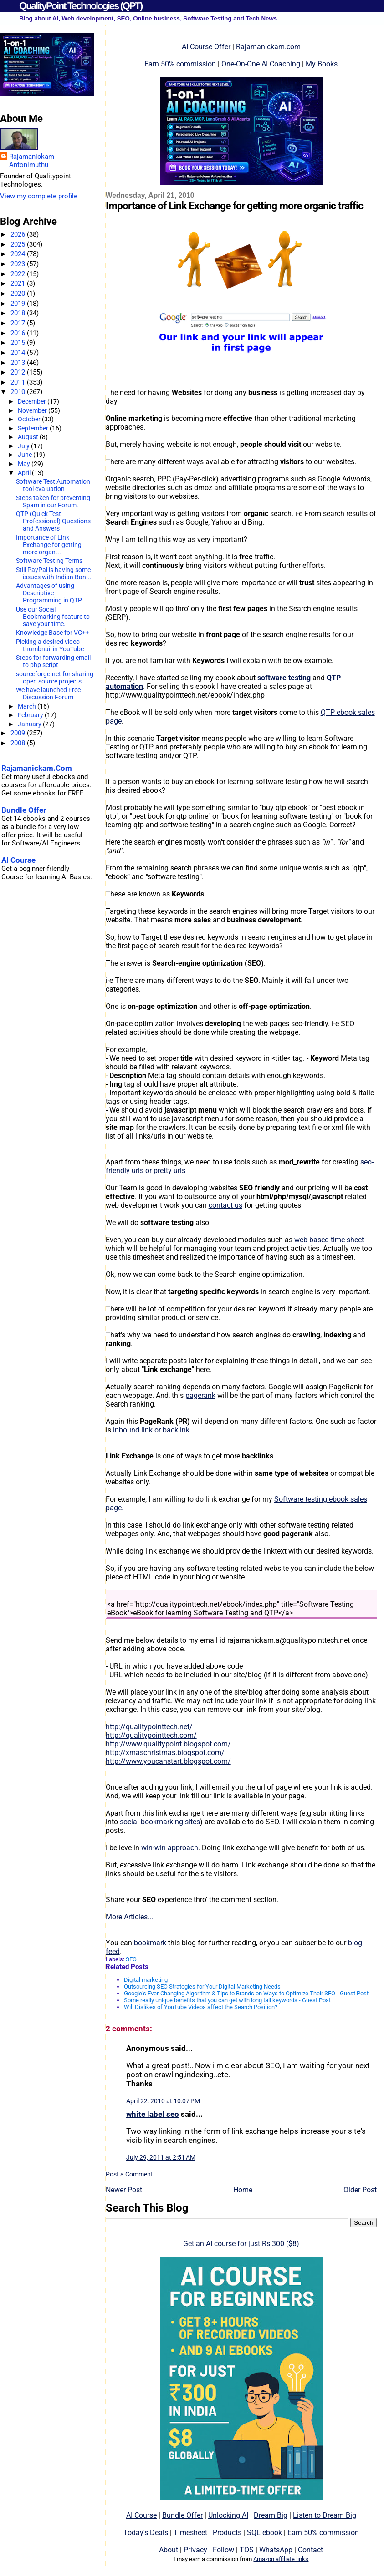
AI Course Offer (206, 46)
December (32, 401)
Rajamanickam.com (268, 46)
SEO (131, 1959)
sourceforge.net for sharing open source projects (54, 677)
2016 (18, 333)
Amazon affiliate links (280, 2559)
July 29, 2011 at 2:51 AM (160, 2157)
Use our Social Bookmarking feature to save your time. (53, 617)
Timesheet (190, 2532)
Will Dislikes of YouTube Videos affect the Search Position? (200, 2007)
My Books (322, 64)
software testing (284, 677)
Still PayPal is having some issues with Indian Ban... (54, 573)
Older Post (360, 2190)
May (24, 463)
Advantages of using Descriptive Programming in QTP (49, 593)
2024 (18, 254)
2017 (18, 323)
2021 (18, 283)
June (25, 454)
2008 (18, 743)
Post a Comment (129, 2174)
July (24, 446)
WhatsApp (275, 2550)
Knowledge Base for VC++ (52, 632)
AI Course (141, 2515)
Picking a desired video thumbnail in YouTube (50, 645)
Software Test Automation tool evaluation (53, 485)
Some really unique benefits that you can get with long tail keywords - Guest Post (227, 2000)
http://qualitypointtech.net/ (149, 1726)
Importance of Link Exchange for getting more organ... (49, 545)
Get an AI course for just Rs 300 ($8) (241, 2243)
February (31, 715)
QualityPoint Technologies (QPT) (80, 5)
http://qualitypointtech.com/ (151, 1735)
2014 (18, 353)
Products (227, 2532)
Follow (223, 2550)
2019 (18, 303)
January (30, 724)
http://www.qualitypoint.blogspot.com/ (168, 1744)
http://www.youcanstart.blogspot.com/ (168, 1761)
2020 (18, 293)
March (27, 706)
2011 (18, 382)
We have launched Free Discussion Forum (48, 693)
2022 (18, 274)
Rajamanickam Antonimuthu (31, 160)
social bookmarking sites (160, 1821)
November (33, 410)
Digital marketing (146, 1979)
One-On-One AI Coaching (260, 64)
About (168, 2550)
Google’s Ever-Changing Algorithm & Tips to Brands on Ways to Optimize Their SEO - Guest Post (246, 1993)
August (29, 436)
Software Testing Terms (49, 560)
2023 (18, 264)
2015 (18, 343)
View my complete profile (38, 196)
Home (242, 2190)
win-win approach (169, 1847)
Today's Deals (145, 2532)
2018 (18, 313)
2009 (18, 733)
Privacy (195, 2550)
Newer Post (124, 2190)
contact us (225, 1205)
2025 (18, 244)
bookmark (150, 1942)
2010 (18, 392)
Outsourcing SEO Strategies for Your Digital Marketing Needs (202, 1986)
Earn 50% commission (180, 64)
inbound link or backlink (151, 1430)
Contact (310, 2550)
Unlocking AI (228, 2515)
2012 (18, 372)
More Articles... (129, 1917)
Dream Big (270, 2515)
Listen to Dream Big (324, 2515)
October (30, 419)
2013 (18, 363)
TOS (247, 2550)
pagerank (200, 1395)
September (34, 428)
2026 (18, 234)
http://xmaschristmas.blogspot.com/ (165, 1752)
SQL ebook (264, 2532)
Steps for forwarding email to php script (53, 661)
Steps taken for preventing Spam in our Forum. (53, 501)
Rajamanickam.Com (36, 768)
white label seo (152, 2114)
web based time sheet (329, 1239)
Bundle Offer (182, 2515)
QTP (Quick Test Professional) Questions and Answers (53, 521)
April (25, 472)
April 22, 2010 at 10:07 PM (163, 2101)
